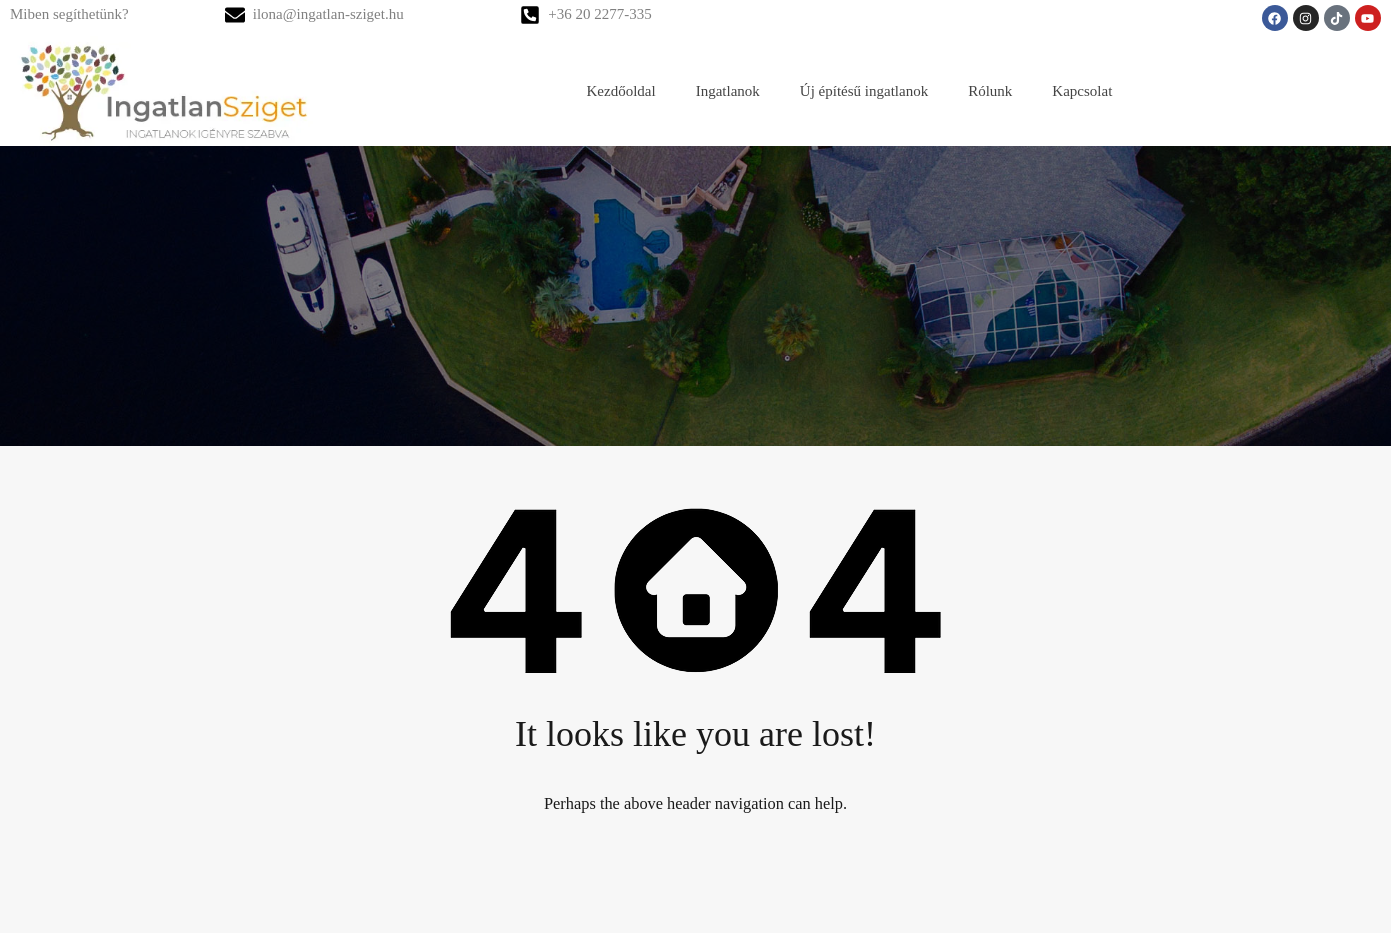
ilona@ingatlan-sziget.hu (328, 14)
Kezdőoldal (621, 91)
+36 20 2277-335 (599, 14)
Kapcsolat (1082, 91)
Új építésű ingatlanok (864, 91)
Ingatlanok (728, 91)
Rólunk (990, 91)
